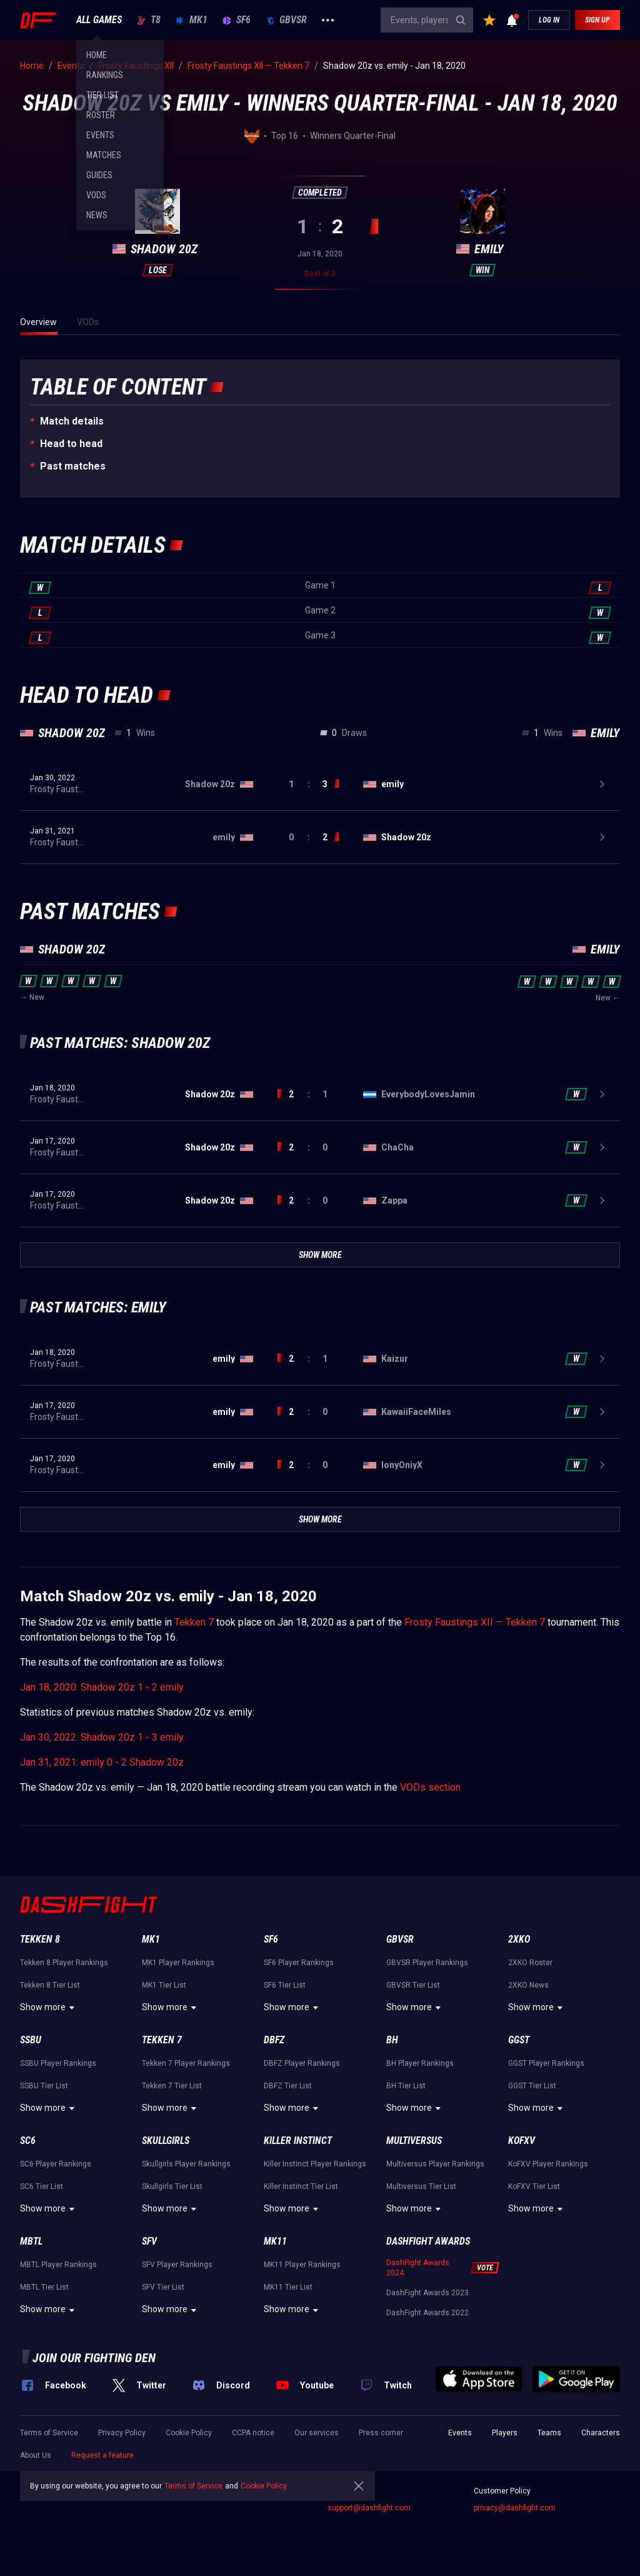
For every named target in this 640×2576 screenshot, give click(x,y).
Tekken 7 (194, 1622)
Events (460, 2432)
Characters (600, 2432)
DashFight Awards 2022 (427, 2312)
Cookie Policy (189, 2432)
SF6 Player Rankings (299, 1962)
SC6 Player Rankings (55, 2164)
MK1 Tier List (164, 1985)
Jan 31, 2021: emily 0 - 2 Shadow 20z (102, 1762)
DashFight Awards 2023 (427, 2292)
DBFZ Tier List (288, 2085)
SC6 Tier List (41, 2186)
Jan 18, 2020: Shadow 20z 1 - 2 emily (102, 1687)
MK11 (275, 2241)
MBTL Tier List (44, 2287)
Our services (316, 2432)
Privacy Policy (122, 2432)
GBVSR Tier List (413, 1985)
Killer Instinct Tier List (301, 2186)
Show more (49, 2007)
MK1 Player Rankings (178, 1962)
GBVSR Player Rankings (427, 1962)
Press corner (381, 2432)
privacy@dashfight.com (515, 2507)
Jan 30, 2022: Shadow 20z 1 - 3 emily (102, 1737)
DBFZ (274, 2040)
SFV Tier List (163, 2287)
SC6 (28, 2140)
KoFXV (521, 2140)
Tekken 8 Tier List (50, 1985)
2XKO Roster (530, 1962)
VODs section (430, 1787)
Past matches (73, 466)
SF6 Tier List (285, 1985)
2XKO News (528, 1985)
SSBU (30, 2040)
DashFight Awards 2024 (417, 2267)
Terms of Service (49, 2432)
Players (505, 2432)
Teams (549, 2432)
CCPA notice (253, 2432)
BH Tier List (406, 2085)
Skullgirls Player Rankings (186, 2164)
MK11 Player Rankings (302, 2264)
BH (392, 2040)
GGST (518, 2040)
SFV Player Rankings (177, 2264)
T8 (149, 20)
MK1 (192, 20)
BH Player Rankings (420, 2063)
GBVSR (286, 20)
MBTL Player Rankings (58, 2264)
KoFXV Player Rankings (548, 2164)
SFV (149, 2241)
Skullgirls (165, 2140)
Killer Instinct (298, 2140)
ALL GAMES (99, 20)
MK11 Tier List (288, 2287)
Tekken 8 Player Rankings (64, 1962)
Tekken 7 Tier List (172, 2085)
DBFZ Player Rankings (302, 2063)
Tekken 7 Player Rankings (186, 2063)
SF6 (236, 20)
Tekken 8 (40, 1939)
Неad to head (71, 444)
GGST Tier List (532, 2085)
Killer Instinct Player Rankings (315, 2164)
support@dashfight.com (369, 2507)
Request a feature (102, 2455)
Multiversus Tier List (421, 2186)
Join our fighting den (94, 2357)
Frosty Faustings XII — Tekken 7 (474, 1622)
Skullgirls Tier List (172, 2186)
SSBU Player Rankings (58, 2063)
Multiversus (414, 2140)
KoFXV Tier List (534, 2186)
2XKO (519, 1939)
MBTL (31, 2241)
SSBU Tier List (44, 2085)
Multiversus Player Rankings (435, 2164)
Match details (72, 421)
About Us (35, 2455)
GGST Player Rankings (546, 2063)
